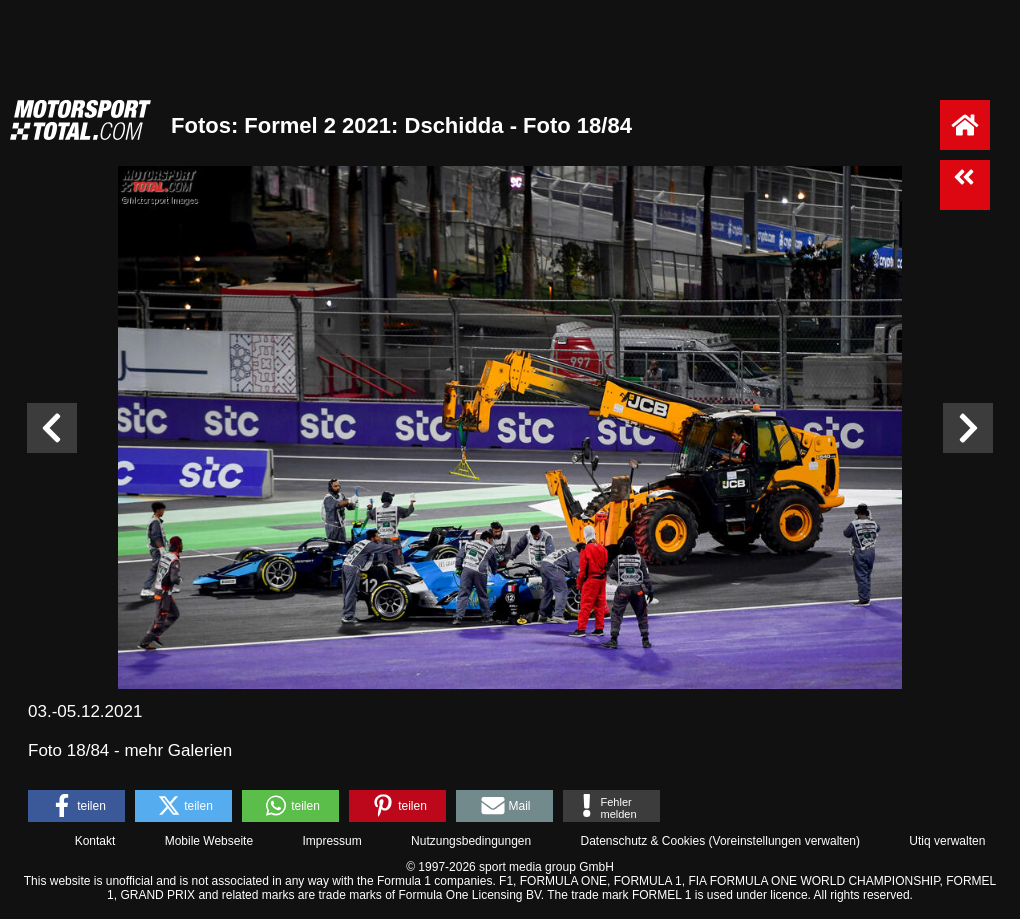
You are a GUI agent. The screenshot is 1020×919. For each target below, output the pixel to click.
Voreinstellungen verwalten (784, 841)
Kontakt (95, 841)
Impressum (331, 841)
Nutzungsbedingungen (471, 841)
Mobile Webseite (209, 841)
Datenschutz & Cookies (642, 841)
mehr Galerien (178, 750)
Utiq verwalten (947, 841)
